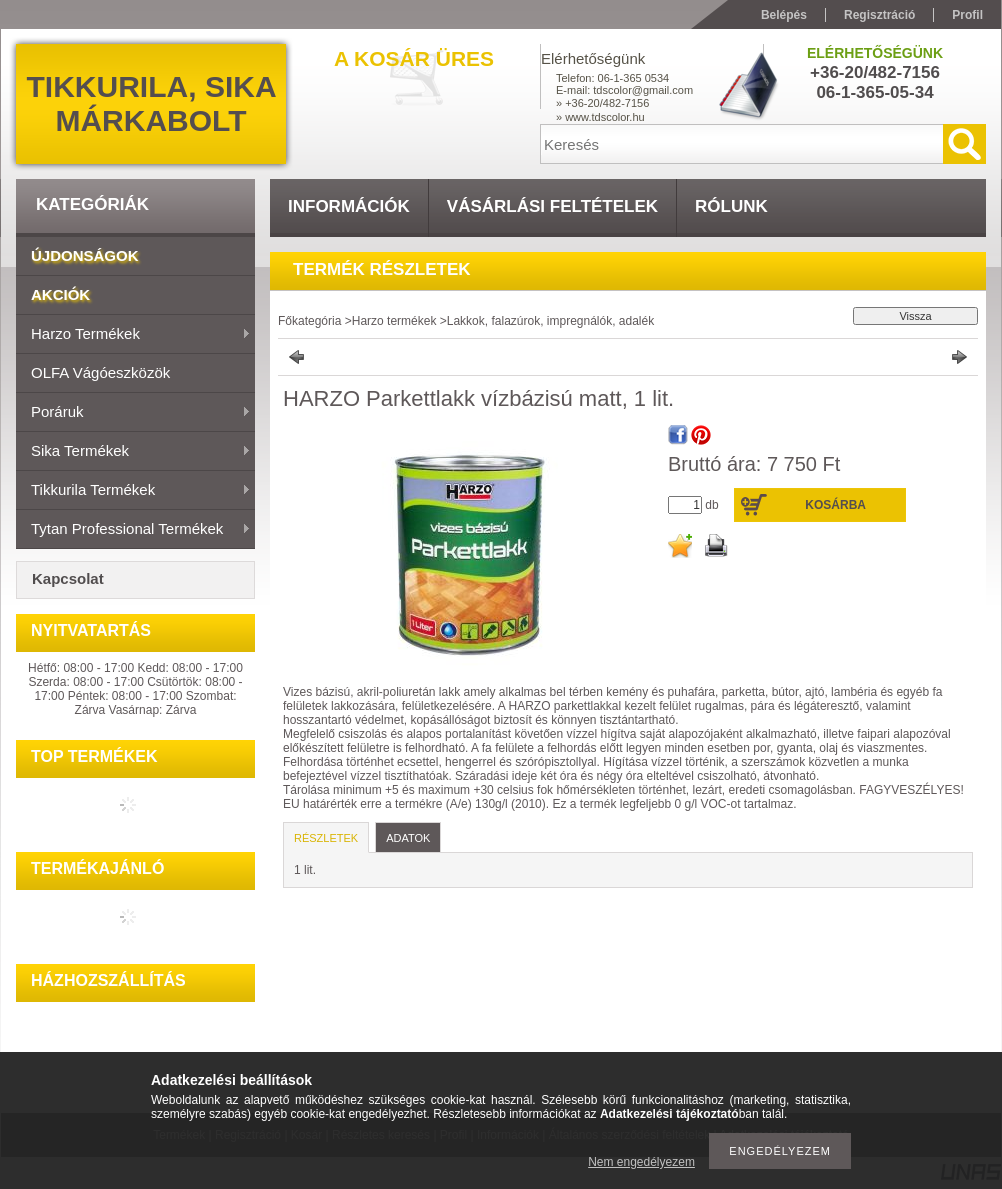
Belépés (784, 15)
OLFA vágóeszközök (100, 372)
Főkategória (309, 321)
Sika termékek (133, 452)
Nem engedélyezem (641, 1162)
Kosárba (835, 505)
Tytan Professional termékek (133, 530)
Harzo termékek (133, 335)
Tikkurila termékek (133, 491)
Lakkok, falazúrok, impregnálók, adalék (550, 321)
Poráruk (133, 413)
